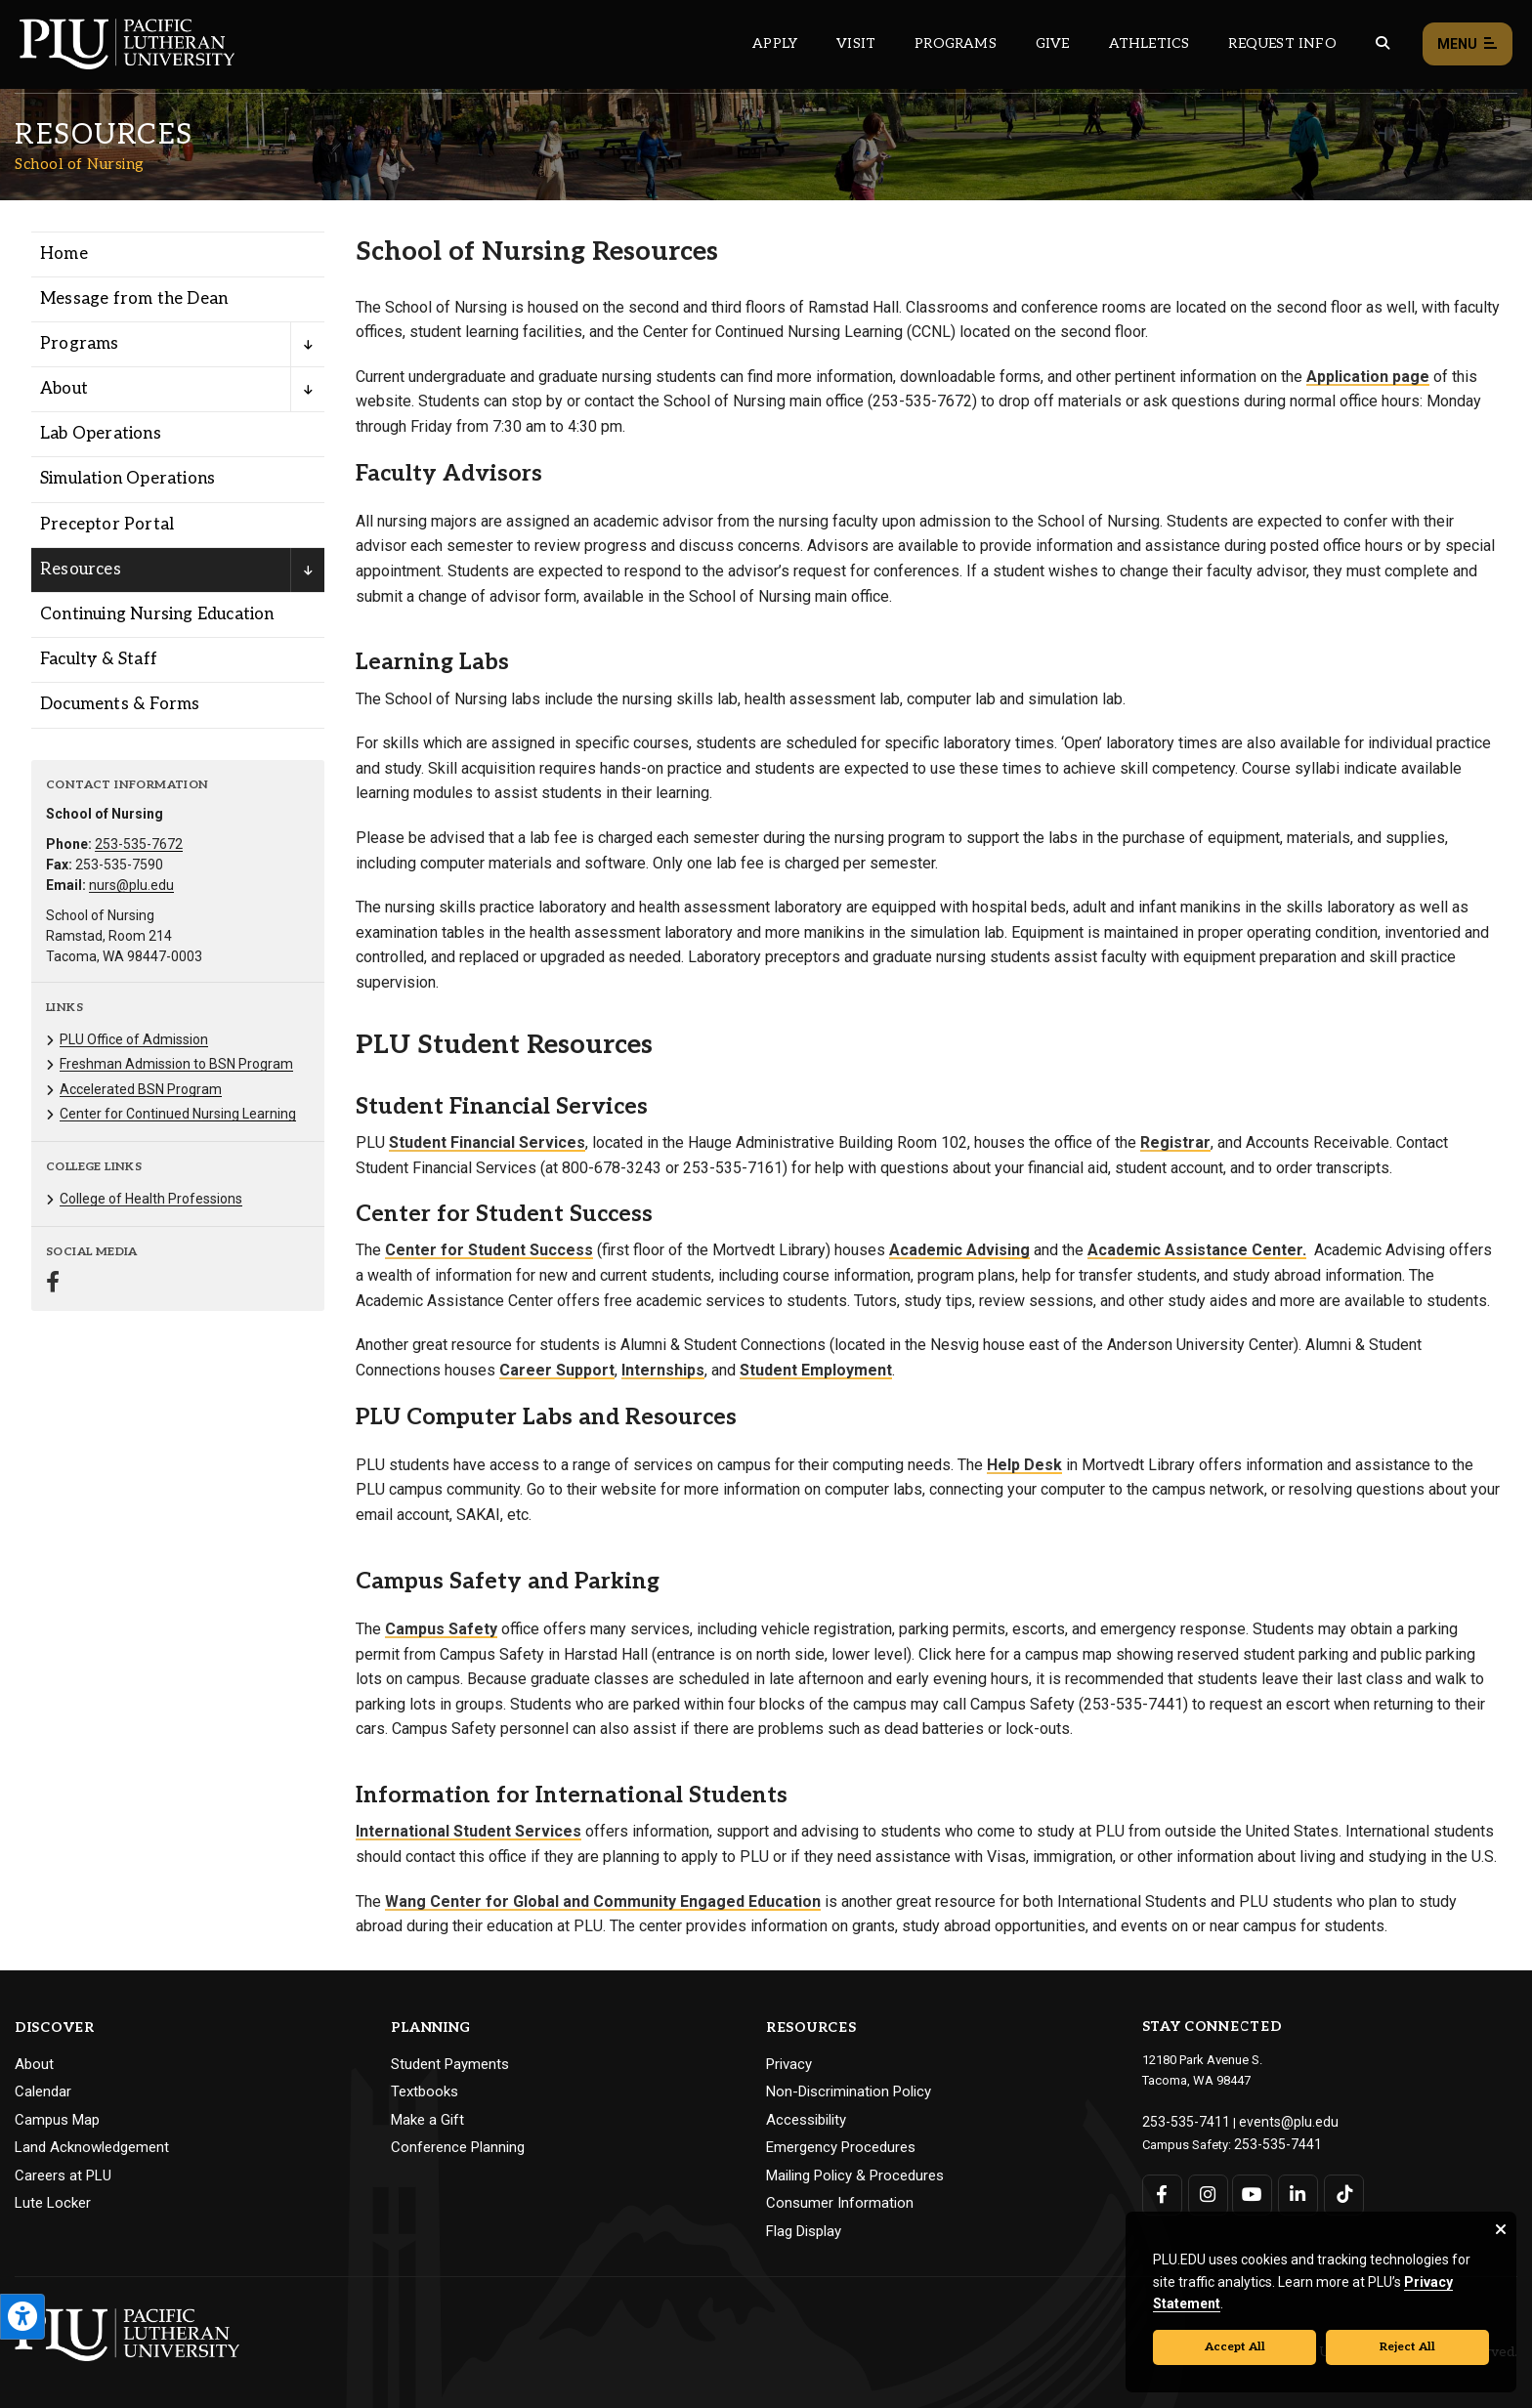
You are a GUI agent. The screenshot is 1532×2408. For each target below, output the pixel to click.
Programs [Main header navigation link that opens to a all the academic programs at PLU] (956, 43)
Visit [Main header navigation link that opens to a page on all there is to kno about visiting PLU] (855, 43)
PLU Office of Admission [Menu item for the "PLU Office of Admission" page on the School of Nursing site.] (134, 1039)
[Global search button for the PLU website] (1382, 43)
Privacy (789, 2064)
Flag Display (803, 2231)
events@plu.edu (1272, 2120)
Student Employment (816, 1370)
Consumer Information (840, 2203)
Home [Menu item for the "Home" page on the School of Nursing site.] (64, 254)
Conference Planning (458, 2147)
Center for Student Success (489, 1250)
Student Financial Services (487, 1142)
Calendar (43, 2091)
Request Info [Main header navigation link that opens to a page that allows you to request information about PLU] (1282, 43)
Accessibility (806, 2120)
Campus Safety (441, 1629)
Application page (1367, 376)
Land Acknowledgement (92, 2147)
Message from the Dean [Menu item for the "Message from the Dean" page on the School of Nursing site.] (134, 299)
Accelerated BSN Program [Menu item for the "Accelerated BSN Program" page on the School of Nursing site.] (141, 1089)
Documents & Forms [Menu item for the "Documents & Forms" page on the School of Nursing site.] (119, 704)
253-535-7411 (1180, 2120)
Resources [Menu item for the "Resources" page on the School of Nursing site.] (80, 569)
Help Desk (1024, 1465)
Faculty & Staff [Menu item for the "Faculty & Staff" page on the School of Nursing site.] (98, 659)
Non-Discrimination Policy (848, 2091)
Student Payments (450, 2064)
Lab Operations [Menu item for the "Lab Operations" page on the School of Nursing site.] (100, 434)
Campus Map (57, 2120)
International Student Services (468, 1831)
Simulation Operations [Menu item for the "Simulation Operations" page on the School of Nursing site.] (127, 478)
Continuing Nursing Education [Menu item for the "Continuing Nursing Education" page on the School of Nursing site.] (157, 614)
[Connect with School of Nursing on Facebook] (53, 1284)
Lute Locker (53, 2203)
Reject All (1407, 2347)
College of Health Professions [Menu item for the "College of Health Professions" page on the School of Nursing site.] (151, 1198)
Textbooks (424, 2091)
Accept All (1235, 2347)
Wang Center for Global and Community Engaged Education (603, 1901)
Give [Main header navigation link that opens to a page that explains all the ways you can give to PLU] (1053, 43)
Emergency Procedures (840, 2147)
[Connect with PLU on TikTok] (1340, 2191)
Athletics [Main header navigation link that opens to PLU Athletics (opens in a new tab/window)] (1149, 43)
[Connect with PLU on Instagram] (1206, 2191)
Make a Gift (427, 2120)
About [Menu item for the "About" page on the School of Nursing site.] (64, 389)
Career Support (557, 1370)
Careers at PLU (63, 2175)
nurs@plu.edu (131, 885)
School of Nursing (80, 164)
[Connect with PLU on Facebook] (1162, 2191)
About (34, 2064)
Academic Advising (959, 1250)
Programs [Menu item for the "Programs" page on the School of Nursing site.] (79, 344)
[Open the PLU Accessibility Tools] (22, 2317)
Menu (1467, 44)
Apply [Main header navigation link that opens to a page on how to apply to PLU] (774, 43)
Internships (662, 1370)
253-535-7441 (1272, 2140)
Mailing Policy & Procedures (855, 2175)
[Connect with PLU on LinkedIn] (1295, 2191)
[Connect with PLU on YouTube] (1251, 2191)
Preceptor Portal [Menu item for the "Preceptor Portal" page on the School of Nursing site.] (107, 524)
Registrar (1175, 1142)
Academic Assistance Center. (1196, 1250)
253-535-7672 (139, 844)
